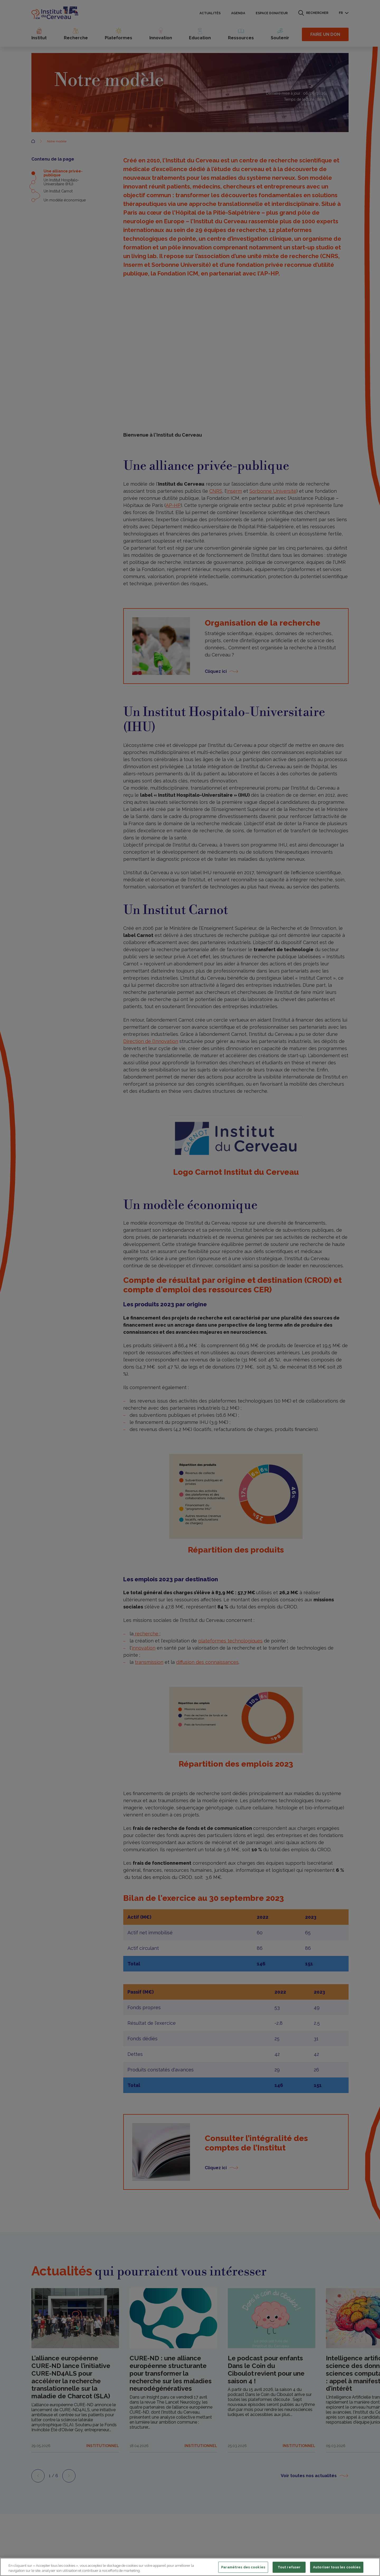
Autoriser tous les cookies (336, 2567)
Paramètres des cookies (243, 2567)
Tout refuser (289, 2567)
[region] (190, 2567)
